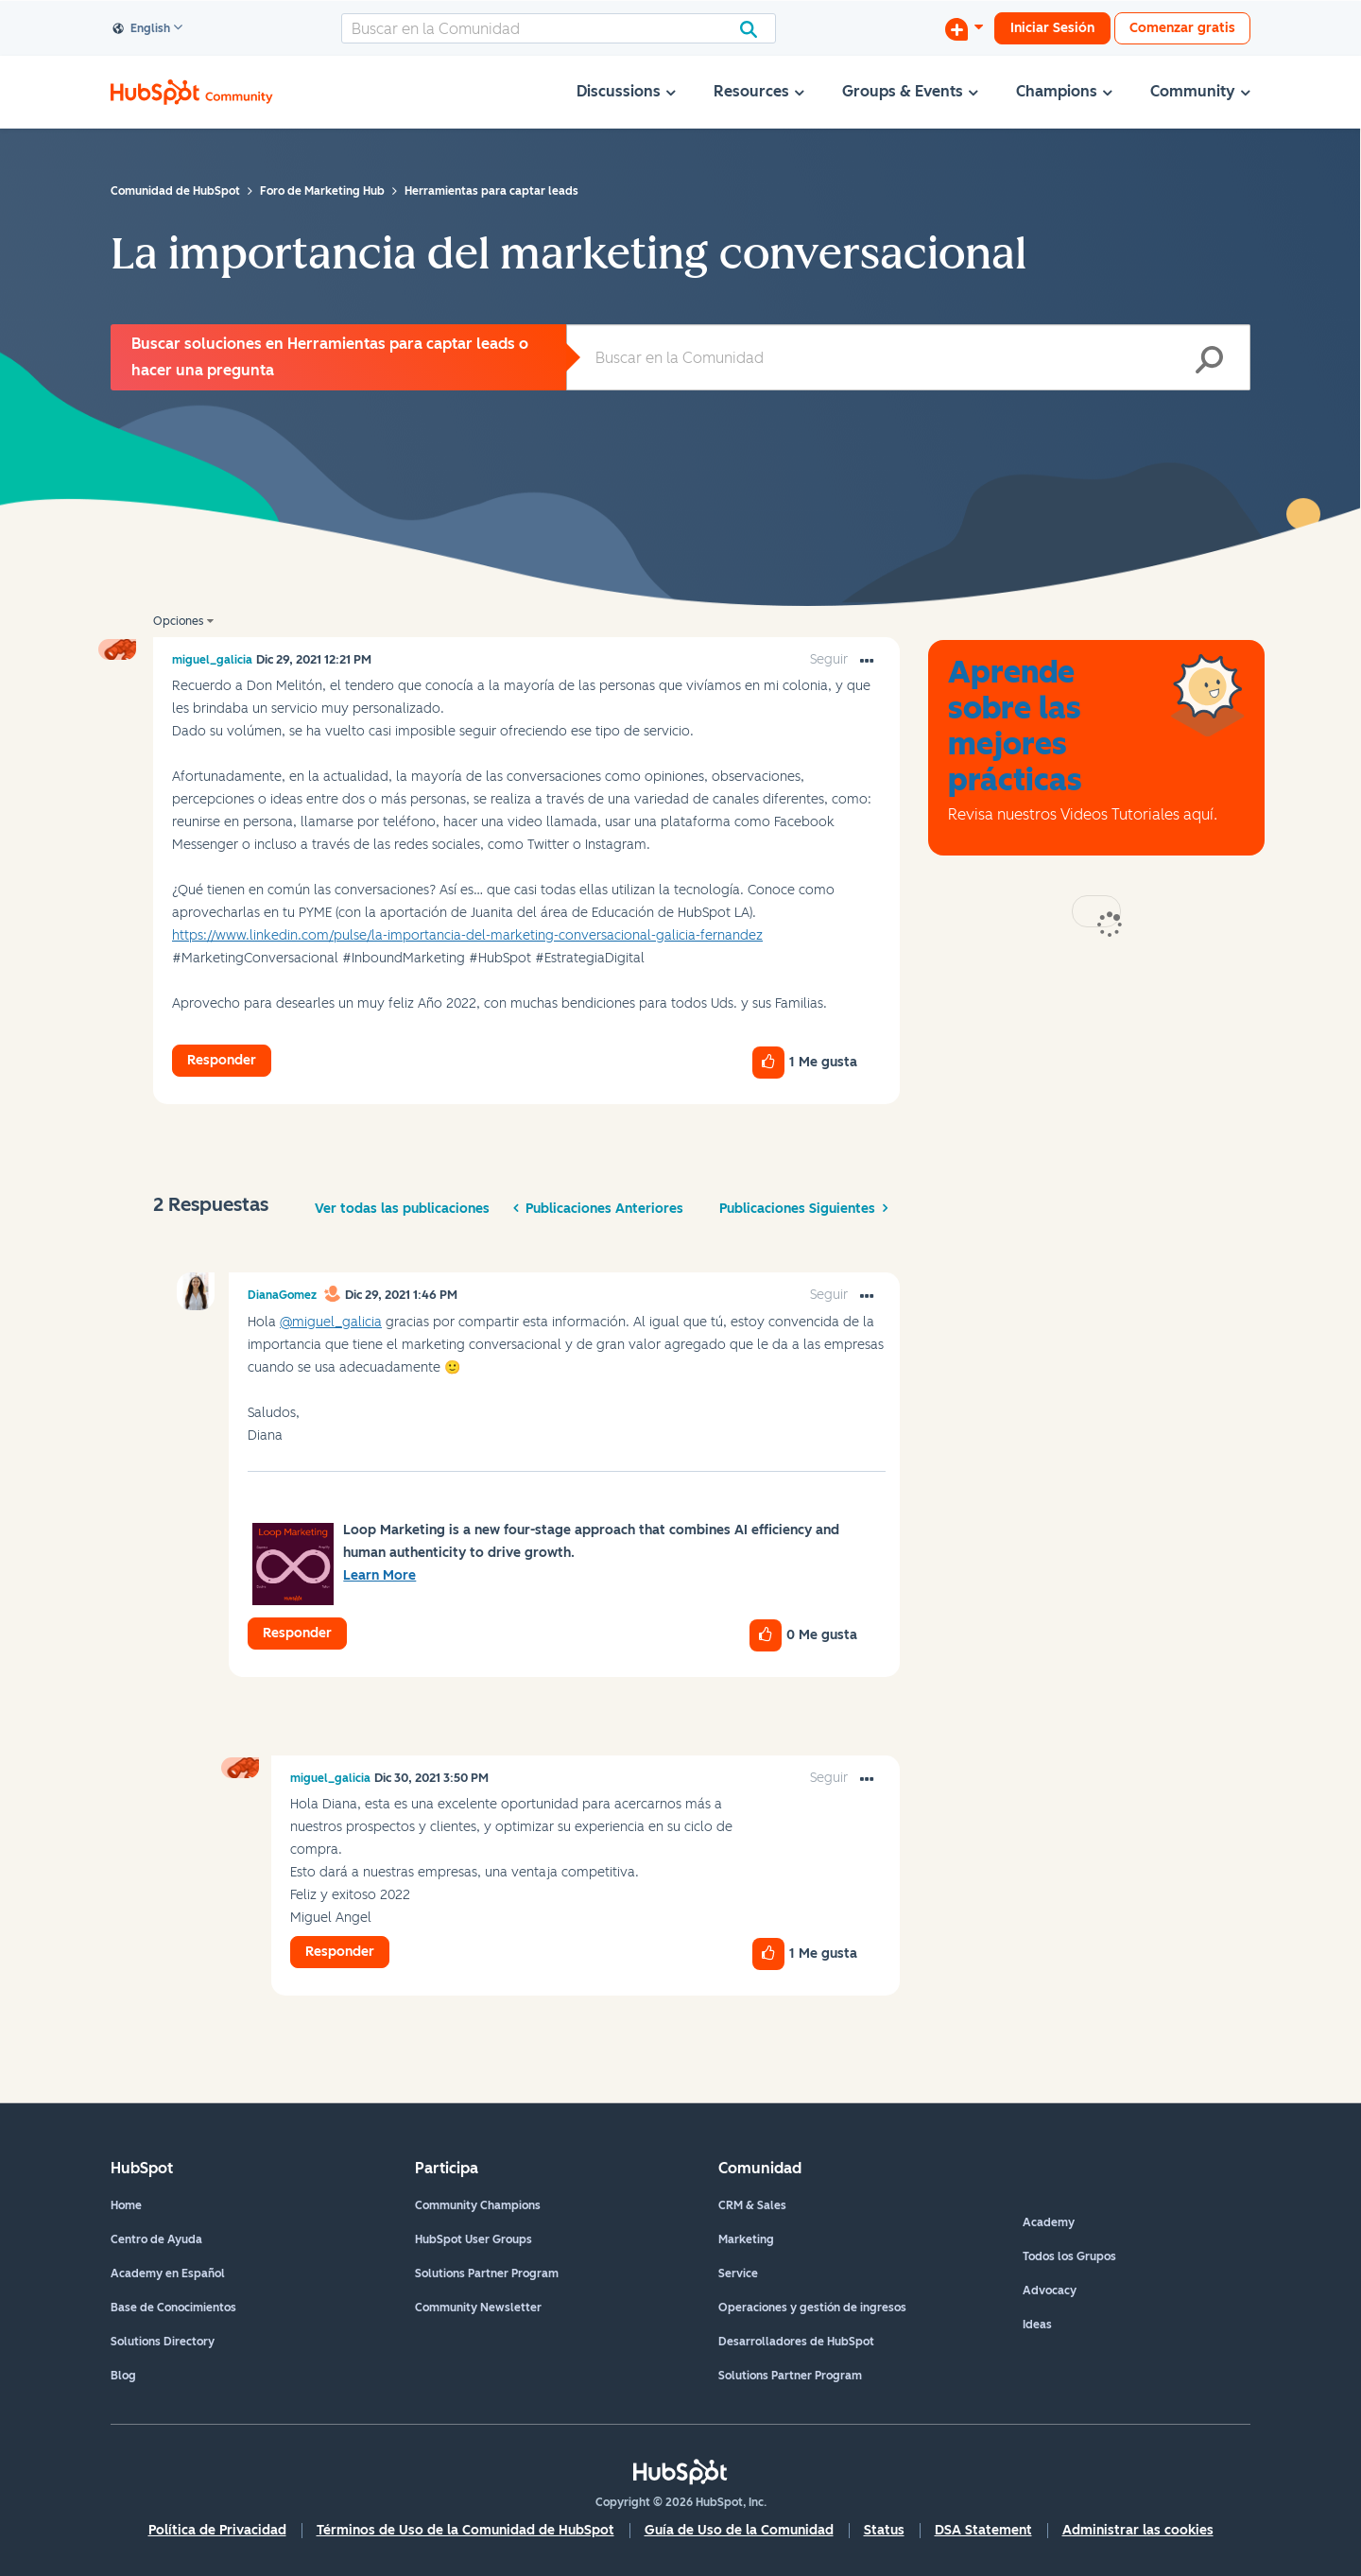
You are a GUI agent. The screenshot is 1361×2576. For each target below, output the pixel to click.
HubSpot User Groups (473, 2239)
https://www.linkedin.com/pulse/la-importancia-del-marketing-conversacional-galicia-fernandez (467, 935)
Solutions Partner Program (487, 2273)
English (142, 29)
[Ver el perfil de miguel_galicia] (212, 659)
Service (738, 2273)
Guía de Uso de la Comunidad (739, 2530)
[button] (866, 661)
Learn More (379, 1575)
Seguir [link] (829, 659)
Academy (1049, 2222)
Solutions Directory (163, 2341)
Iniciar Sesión (1052, 28)
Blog (123, 2375)
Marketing (746, 2239)
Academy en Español (168, 2273)
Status (884, 2530)
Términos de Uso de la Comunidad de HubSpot (465, 2530)
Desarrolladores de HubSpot (796, 2341)
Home (126, 2205)
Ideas (1037, 2324)
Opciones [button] (178, 621)
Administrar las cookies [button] (1138, 2530)
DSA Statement (983, 2530)
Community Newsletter (478, 2307)
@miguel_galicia (331, 1322)
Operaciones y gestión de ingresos (812, 2307)
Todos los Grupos (1069, 2256)
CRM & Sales (752, 2205)
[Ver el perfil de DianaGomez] (282, 1295)
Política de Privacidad (217, 2530)
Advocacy (1050, 2290)
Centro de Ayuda (156, 2239)
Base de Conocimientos (173, 2307)
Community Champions (478, 2205)
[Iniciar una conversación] (964, 28)
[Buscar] (558, 28)
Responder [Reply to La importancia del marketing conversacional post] (221, 1060)
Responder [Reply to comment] (297, 1633)
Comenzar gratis (1182, 28)
